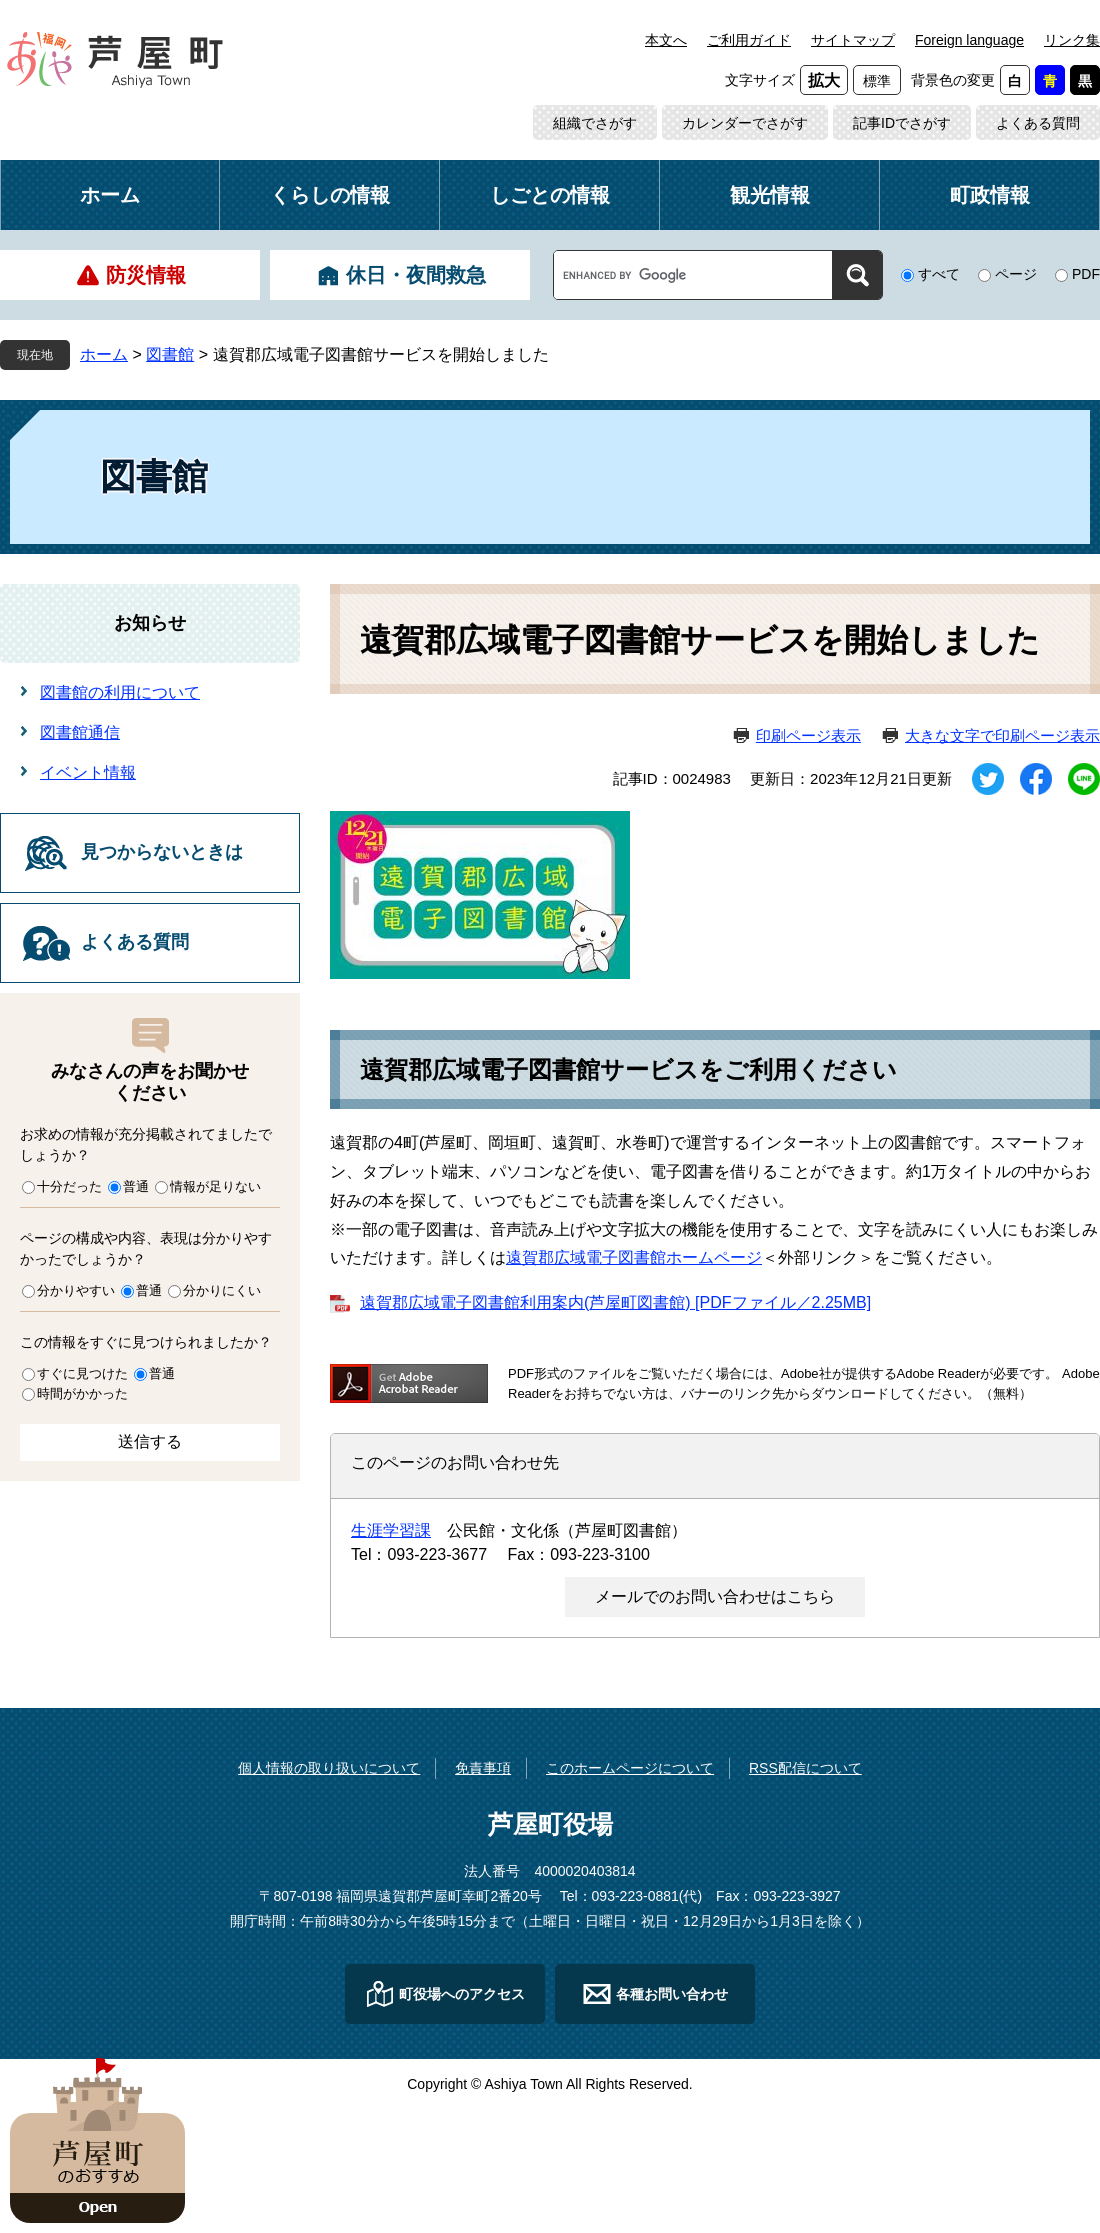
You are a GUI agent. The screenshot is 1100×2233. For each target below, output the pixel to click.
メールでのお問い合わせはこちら (715, 1596)
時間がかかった (82, 1393)
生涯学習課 (391, 1530)
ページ (1016, 274)
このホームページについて (630, 1768)
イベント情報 (88, 772)
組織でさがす (595, 123)
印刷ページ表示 (808, 735)
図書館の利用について (120, 692)
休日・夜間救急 (416, 275)
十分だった (69, 1186)
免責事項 (483, 1768)
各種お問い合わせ (672, 1994)
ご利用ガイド (749, 40)
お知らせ (150, 623)
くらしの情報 (330, 195)
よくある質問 (1038, 123)
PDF (1086, 274)
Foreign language (969, 40)
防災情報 (146, 275)
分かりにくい (222, 1290)
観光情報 (770, 195)
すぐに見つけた (82, 1373)
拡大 (824, 80)
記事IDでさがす (902, 123)
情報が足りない (215, 1186)
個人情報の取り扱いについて (329, 1768)
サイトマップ (853, 40)
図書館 (170, 354)
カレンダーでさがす (745, 123)
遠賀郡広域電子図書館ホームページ (634, 1257)
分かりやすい (76, 1290)
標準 (877, 81)
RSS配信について (805, 1768)
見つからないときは (162, 852)
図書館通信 (80, 732)
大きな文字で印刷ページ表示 (1002, 735)
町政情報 (990, 195)
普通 (136, 1186)
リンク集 (1072, 40)
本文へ (666, 40)
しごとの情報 (550, 195)
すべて (939, 274)
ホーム (110, 195)
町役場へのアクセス (462, 1994)
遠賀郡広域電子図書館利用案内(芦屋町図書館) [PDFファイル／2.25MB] (615, 1302)
